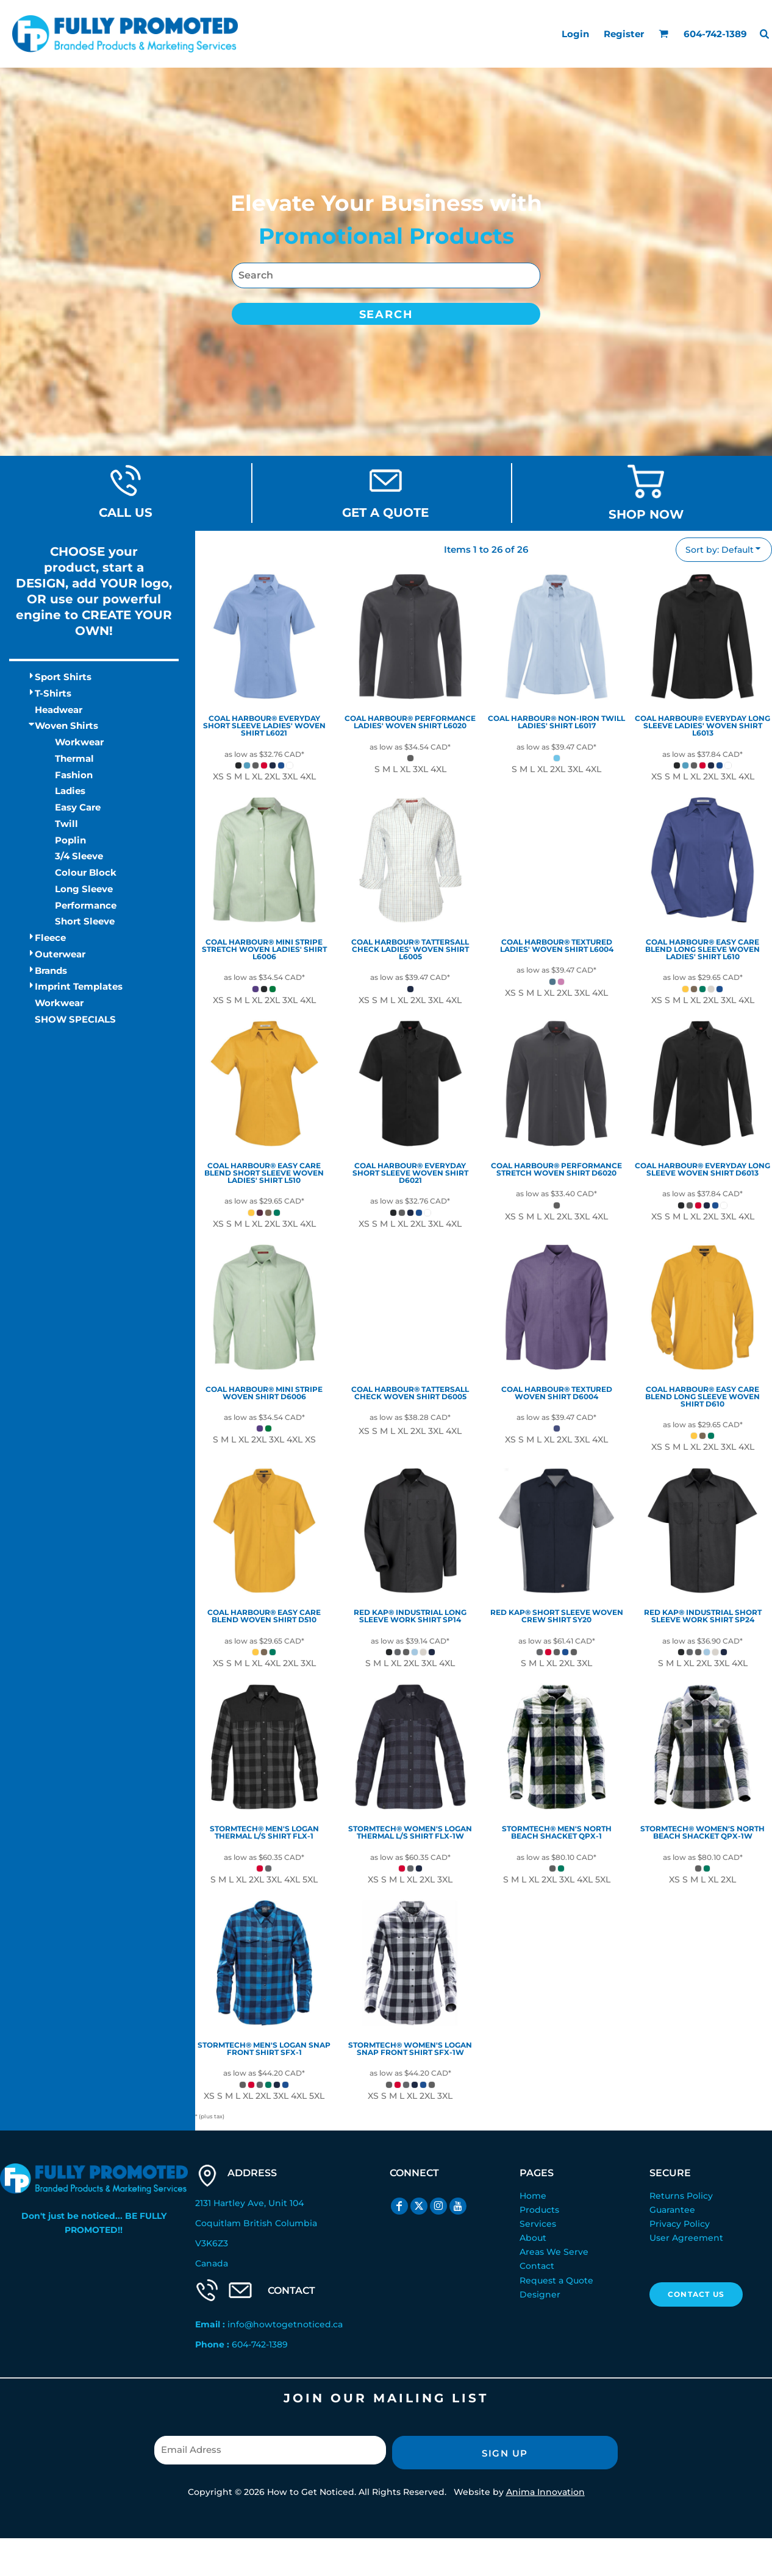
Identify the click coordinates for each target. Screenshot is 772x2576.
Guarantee (672, 2209)
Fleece (50, 937)
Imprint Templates (79, 986)
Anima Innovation (545, 2491)
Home (533, 2195)
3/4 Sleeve (79, 856)
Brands (51, 970)
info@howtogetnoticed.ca (285, 2324)
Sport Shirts (63, 677)
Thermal (74, 758)
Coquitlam (218, 2223)
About (533, 2237)
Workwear (79, 742)
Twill (66, 823)
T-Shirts (53, 693)
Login (575, 34)
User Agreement (686, 2237)
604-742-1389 (260, 2344)
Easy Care (78, 807)
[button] (663, 33)
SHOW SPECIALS (75, 1019)
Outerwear (60, 954)
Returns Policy (681, 2195)
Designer (540, 2294)
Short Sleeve (85, 921)
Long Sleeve (84, 889)
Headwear (58, 709)
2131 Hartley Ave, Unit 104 (249, 2203)
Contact (537, 2265)
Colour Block (85, 872)
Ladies (70, 791)
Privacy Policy (679, 2223)
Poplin (70, 840)
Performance (85, 905)
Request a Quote (556, 2280)
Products (539, 2209)
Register (624, 34)
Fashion (74, 775)
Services (538, 2223)
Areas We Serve (554, 2251)
